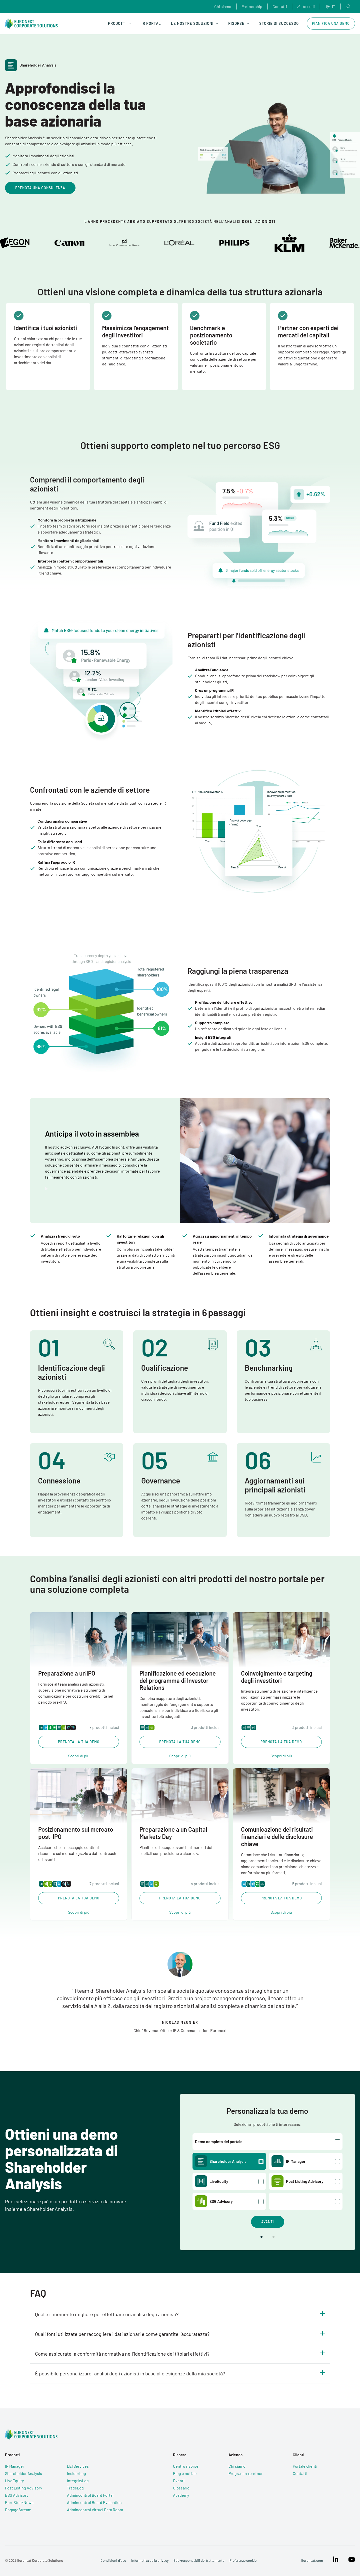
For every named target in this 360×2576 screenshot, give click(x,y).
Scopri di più (79, 1755)
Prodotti (120, 23)
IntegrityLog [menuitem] (78, 2480)
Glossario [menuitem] (181, 2487)
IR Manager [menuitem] (14, 2466)
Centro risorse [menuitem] (185, 2466)
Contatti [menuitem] (300, 2473)
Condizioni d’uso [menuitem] (113, 2560)
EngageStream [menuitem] (18, 2509)
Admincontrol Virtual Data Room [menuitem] (95, 2509)
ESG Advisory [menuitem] (16, 2495)
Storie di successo (279, 23)
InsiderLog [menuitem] (76, 2473)
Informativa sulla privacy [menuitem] (149, 2560)
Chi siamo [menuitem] (237, 2466)
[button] (261, 2237)
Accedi (306, 7)
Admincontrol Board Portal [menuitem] (90, 2495)
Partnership (252, 6)
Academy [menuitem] (181, 2495)
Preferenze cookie (243, 2560)
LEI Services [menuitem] (78, 2466)
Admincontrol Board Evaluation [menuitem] (94, 2502)
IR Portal (151, 23)
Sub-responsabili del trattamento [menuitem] (199, 2560)
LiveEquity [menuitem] (14, 2480)
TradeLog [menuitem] (75, 2487)
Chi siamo (222, 6)
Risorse (238, 23)
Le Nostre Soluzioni (194, 23)
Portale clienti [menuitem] (305, 2466)
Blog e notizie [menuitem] (185, 2473)
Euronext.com (312, 2560)
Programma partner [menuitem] (245, 2473)
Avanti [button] (267, 2222)
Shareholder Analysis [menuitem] (23, 2473)
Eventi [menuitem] (178, 2480)
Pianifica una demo (331, 23)
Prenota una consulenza (40, 188)
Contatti (279, 6)
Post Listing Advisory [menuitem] (23, 2487)
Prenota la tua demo (79, 1742)
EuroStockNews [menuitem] (19, 2502)
